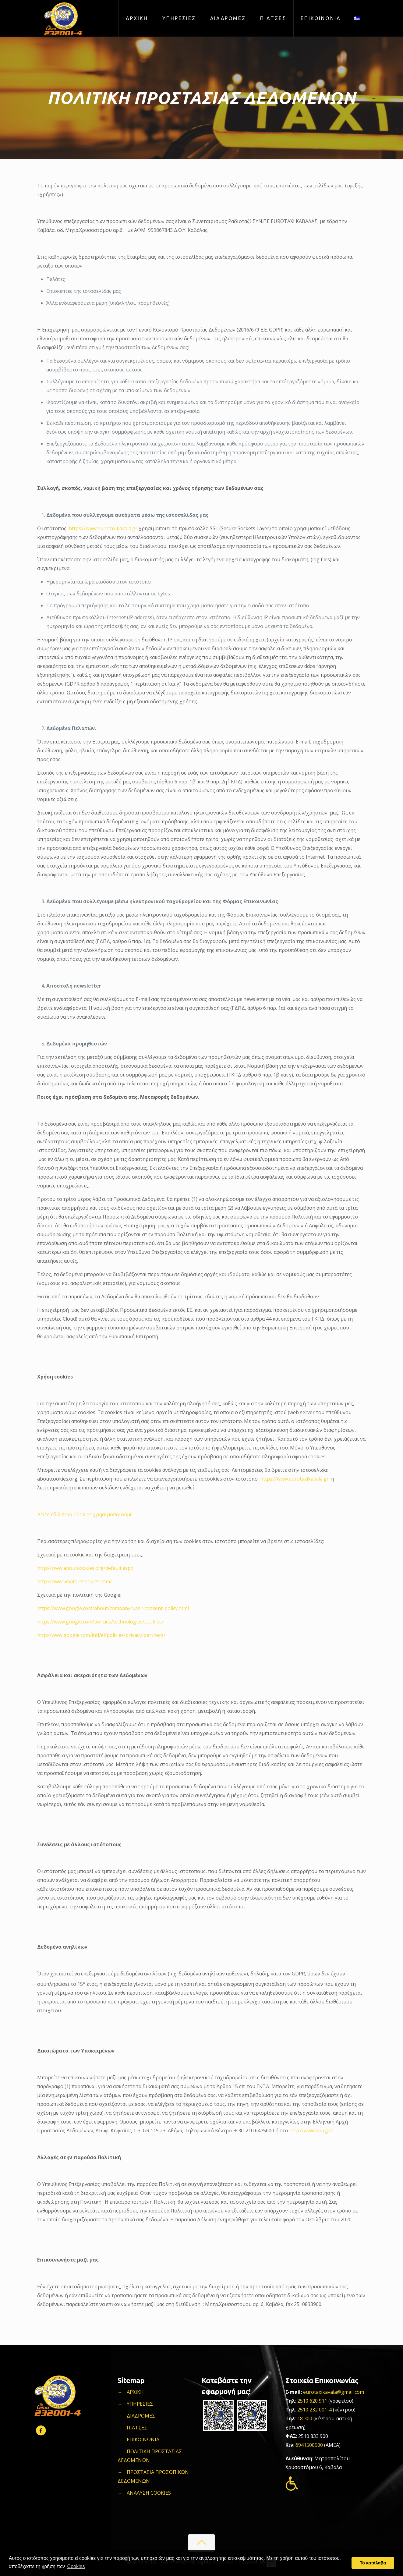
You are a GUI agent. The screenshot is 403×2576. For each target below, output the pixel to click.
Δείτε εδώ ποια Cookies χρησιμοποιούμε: (85, 1514)
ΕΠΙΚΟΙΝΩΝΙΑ (143, 2439)
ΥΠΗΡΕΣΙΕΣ (140, 2403)
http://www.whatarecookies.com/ (74, 1581)
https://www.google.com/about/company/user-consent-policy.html (113, 1608)
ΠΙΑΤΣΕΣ (137, 2427)
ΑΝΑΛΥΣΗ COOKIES (149, 2492)
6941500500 (309, 2445)
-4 (329, 2409)
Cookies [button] (76, 2566)
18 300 (304, 2418)
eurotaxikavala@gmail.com (333, 2392)
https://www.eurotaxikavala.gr (104, 528)
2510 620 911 (312, 2400)
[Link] (357, 18)
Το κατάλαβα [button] (373, 2562)
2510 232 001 (312, 2409)
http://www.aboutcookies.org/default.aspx (85, 1568)
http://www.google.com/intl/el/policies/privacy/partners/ (101, 1635)
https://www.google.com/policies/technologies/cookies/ (100, 1621)
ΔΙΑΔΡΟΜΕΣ (141, 2415)
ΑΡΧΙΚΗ (135, 2392)
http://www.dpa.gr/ (310, 2130)
